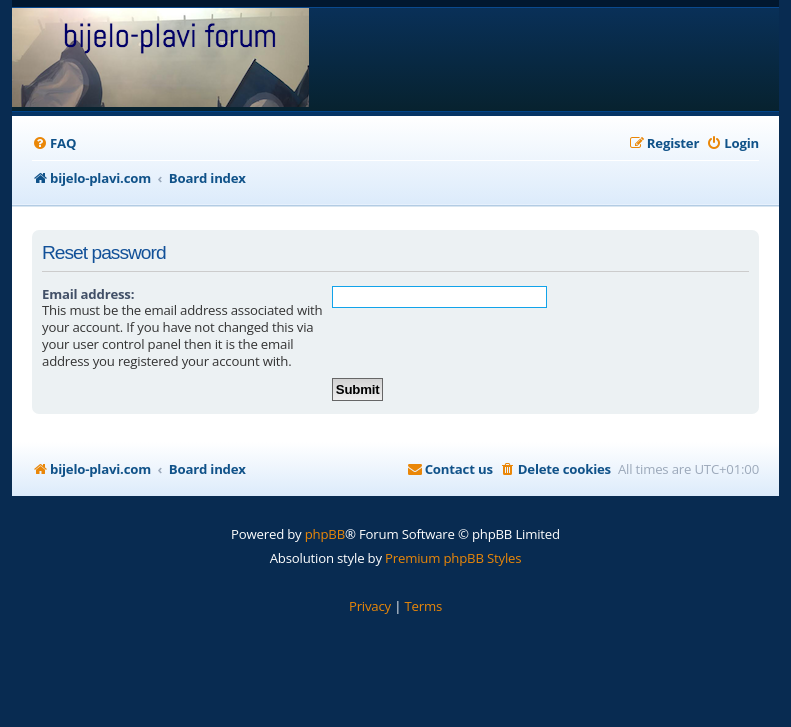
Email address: (88, 294)
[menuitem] (54, 143)
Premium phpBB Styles (453, 558)
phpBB (325, 534)
